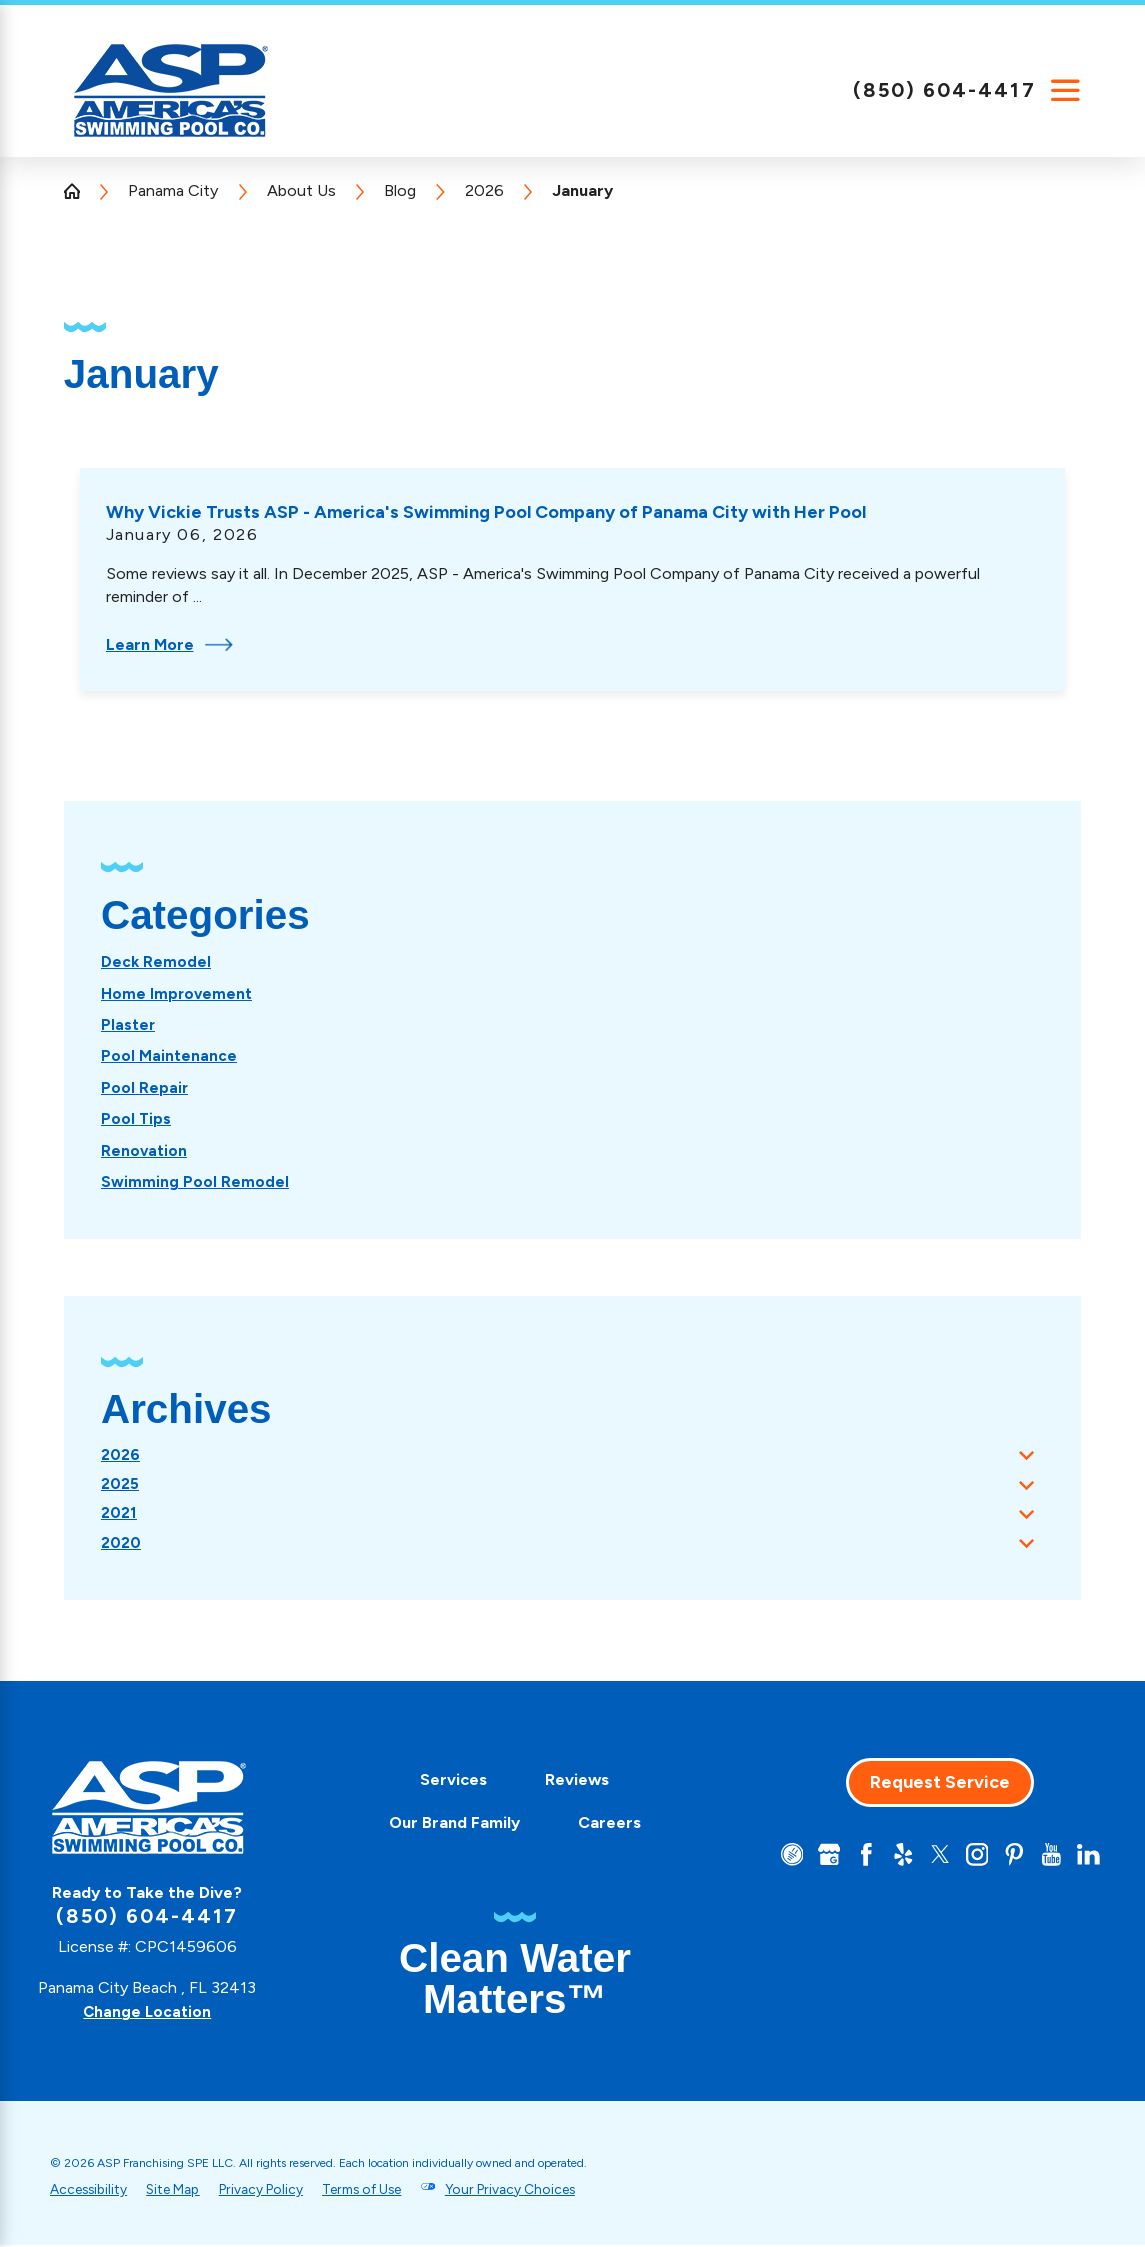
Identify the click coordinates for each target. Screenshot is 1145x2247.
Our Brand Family (447, 1824)
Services (446, 1781)
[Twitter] (933, 1857)
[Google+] (817, 1857)
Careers (602, 1824)
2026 (484, 190)
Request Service (933, 1784)
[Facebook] (856, 1857)
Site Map (183, 2190)
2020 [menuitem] (122, 1544)
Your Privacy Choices (550, 2190)
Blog (400, 190)
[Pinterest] (1010, 1857)
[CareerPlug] (779, 1857)
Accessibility (92, 2190)
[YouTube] (1049, 1857)
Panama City (173, 190)
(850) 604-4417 (944, 90)
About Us (301, 190)
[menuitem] (156, 961)
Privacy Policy (279, 2190)
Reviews (571, 1781)
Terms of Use (390, 2190)
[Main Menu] (1065, 90)
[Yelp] (895, 1857)
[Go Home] (80, 191)
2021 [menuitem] (120, 1513)
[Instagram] (972, 1857)
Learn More (169, 644)
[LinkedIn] (1087, 1857)
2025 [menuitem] (121, 1482)
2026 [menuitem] (121, 1452)
